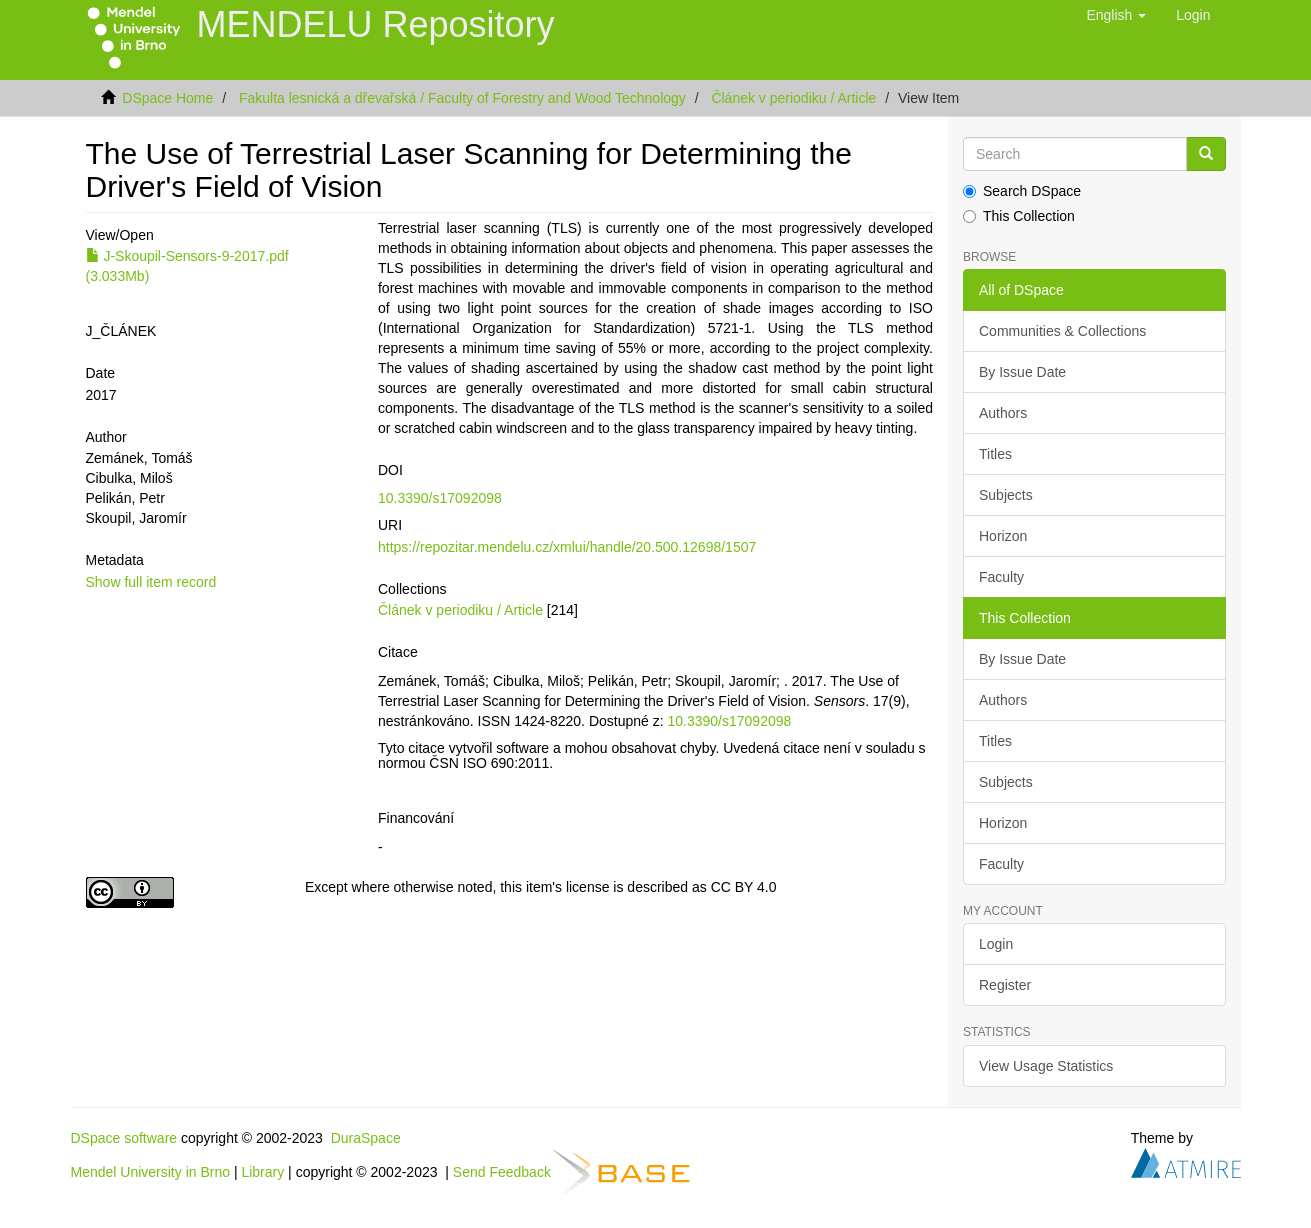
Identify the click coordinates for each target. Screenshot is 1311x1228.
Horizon (1003, 536)
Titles (995, 454)
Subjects (1006, 495)
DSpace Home (167, 98)
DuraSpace (366, 1138)
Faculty (1001, 577)
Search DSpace (1022, 191)
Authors (1003, 413)
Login (996, 944)
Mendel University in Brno (151, 1171)
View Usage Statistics (1046, 1066)
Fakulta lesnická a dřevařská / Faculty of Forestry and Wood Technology (462, 98)
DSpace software (124, 1138)
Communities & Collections (1062, 331)
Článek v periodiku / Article (793, 98)
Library (262, 1171)
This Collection (1019, 216)
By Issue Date (1022, 372)
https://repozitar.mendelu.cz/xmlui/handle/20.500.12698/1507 (567, 547)
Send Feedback (502, 1171)
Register (1005, 985)
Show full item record (151, 582)
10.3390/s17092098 (440, 498)
